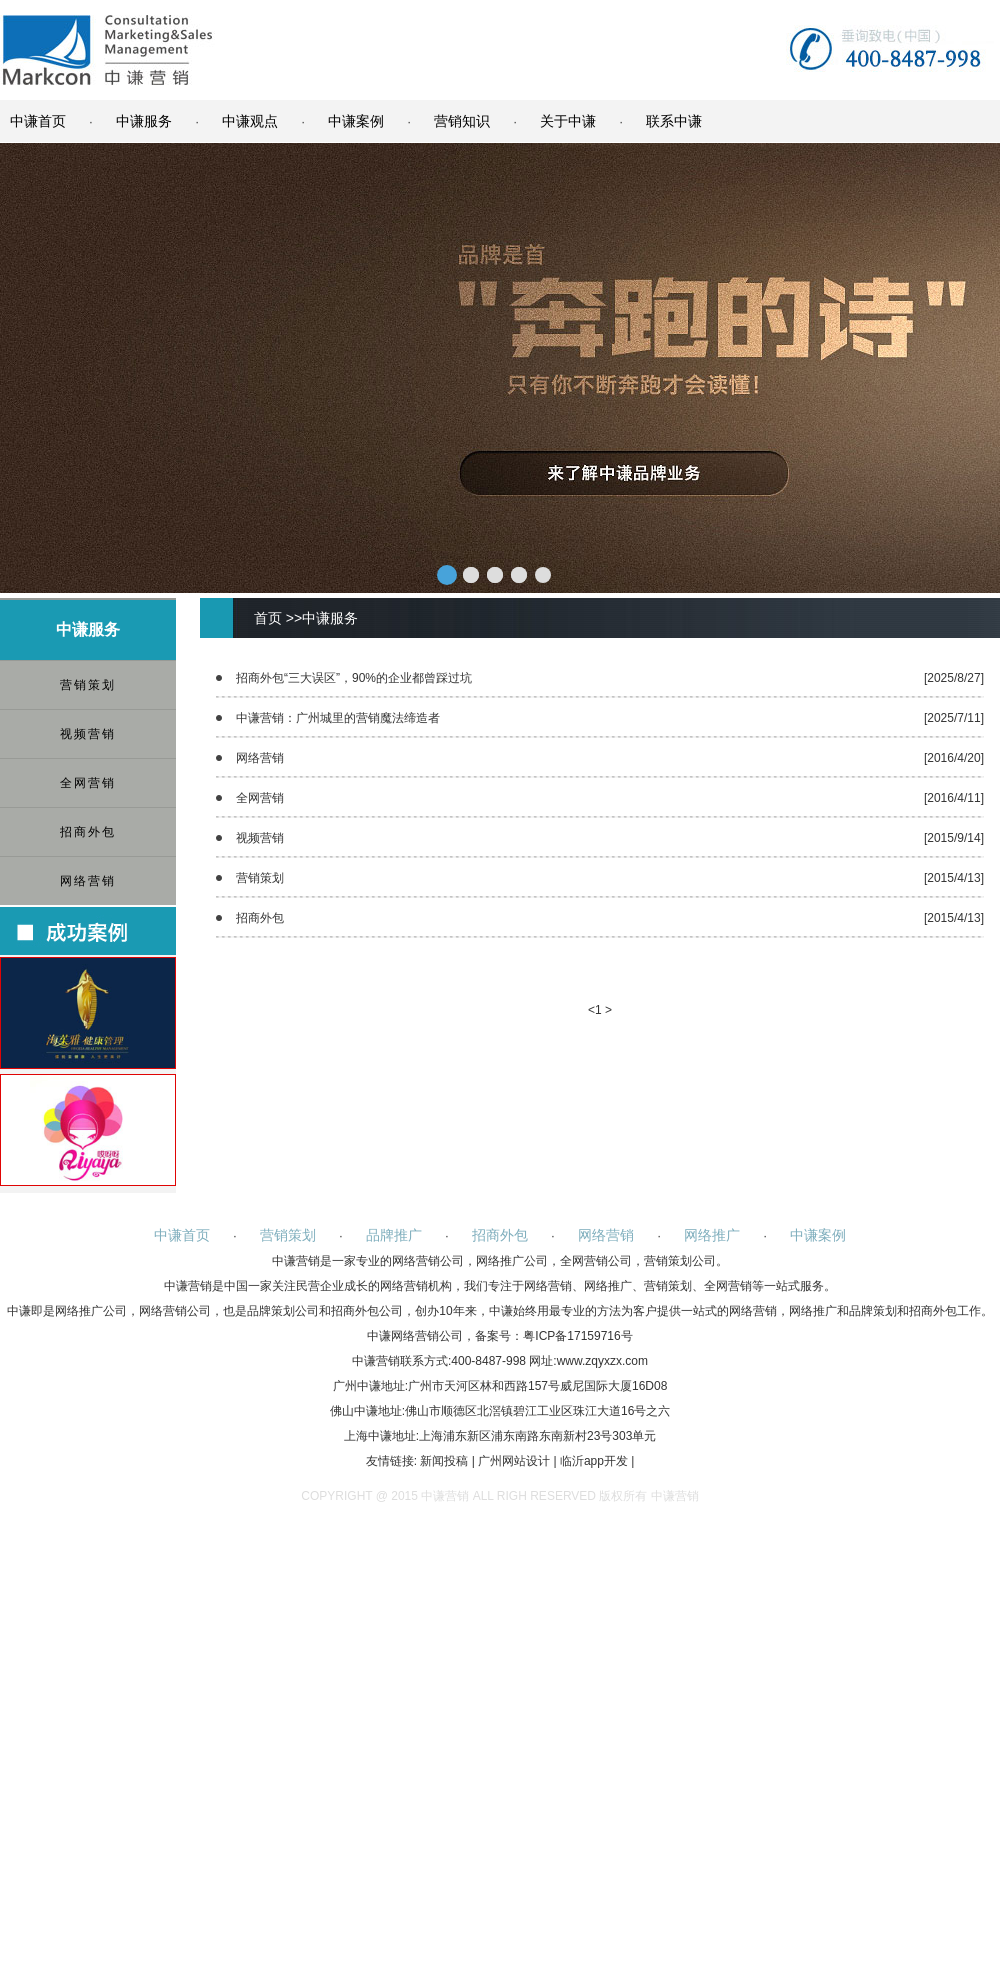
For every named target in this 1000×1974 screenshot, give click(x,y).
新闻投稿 (444, 1461)
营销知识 (462, 121)
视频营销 (88, 734)
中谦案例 (356, 121)
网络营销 (88, 881)
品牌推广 (394, 1235)
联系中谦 (674, 121)
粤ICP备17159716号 (577, 1336)
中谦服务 (144, 121)
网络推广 (712, 1235)
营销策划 (88, 685)
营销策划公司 (680, 1261)
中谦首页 (38, 121)
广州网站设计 (514, 1461)
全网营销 (88, 783)
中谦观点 (250, 121)
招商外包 (88, 832)
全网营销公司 (596, 1261)
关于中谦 (568, 121)
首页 (268, 618)
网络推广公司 (512, 1261)
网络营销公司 (428, 1261)
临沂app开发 (594, 1461)
